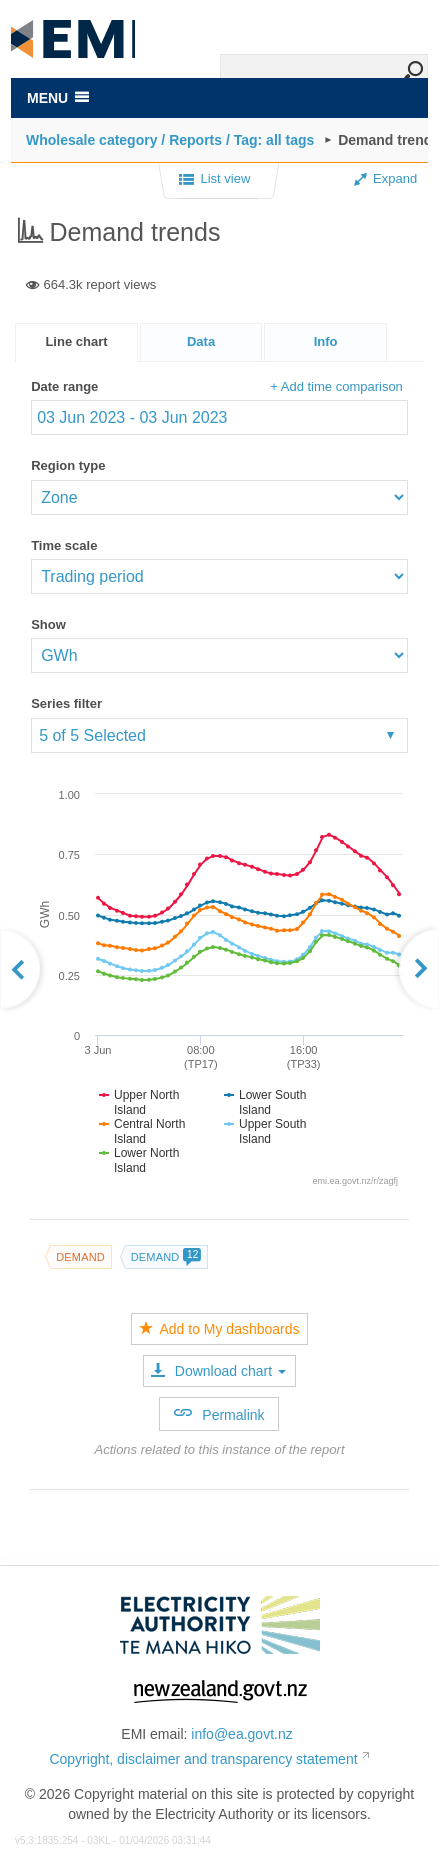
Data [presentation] (201, 341)
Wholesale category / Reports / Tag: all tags (170, 140)
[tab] (76, 342)
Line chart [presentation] (76, 341)
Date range (64, 386)
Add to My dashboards (219, 1329)
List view (214, 180)
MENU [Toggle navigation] (58, 98)
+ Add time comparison (336, 386)
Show (48, 624)
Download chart (218, 1371)
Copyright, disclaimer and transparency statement (203, 1759)
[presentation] (325, 342)
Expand (385, 178)
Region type (68, 465)
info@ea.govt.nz (241, 1734)
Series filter (66, 703)
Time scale (64, 545)
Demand (80, 1257)
